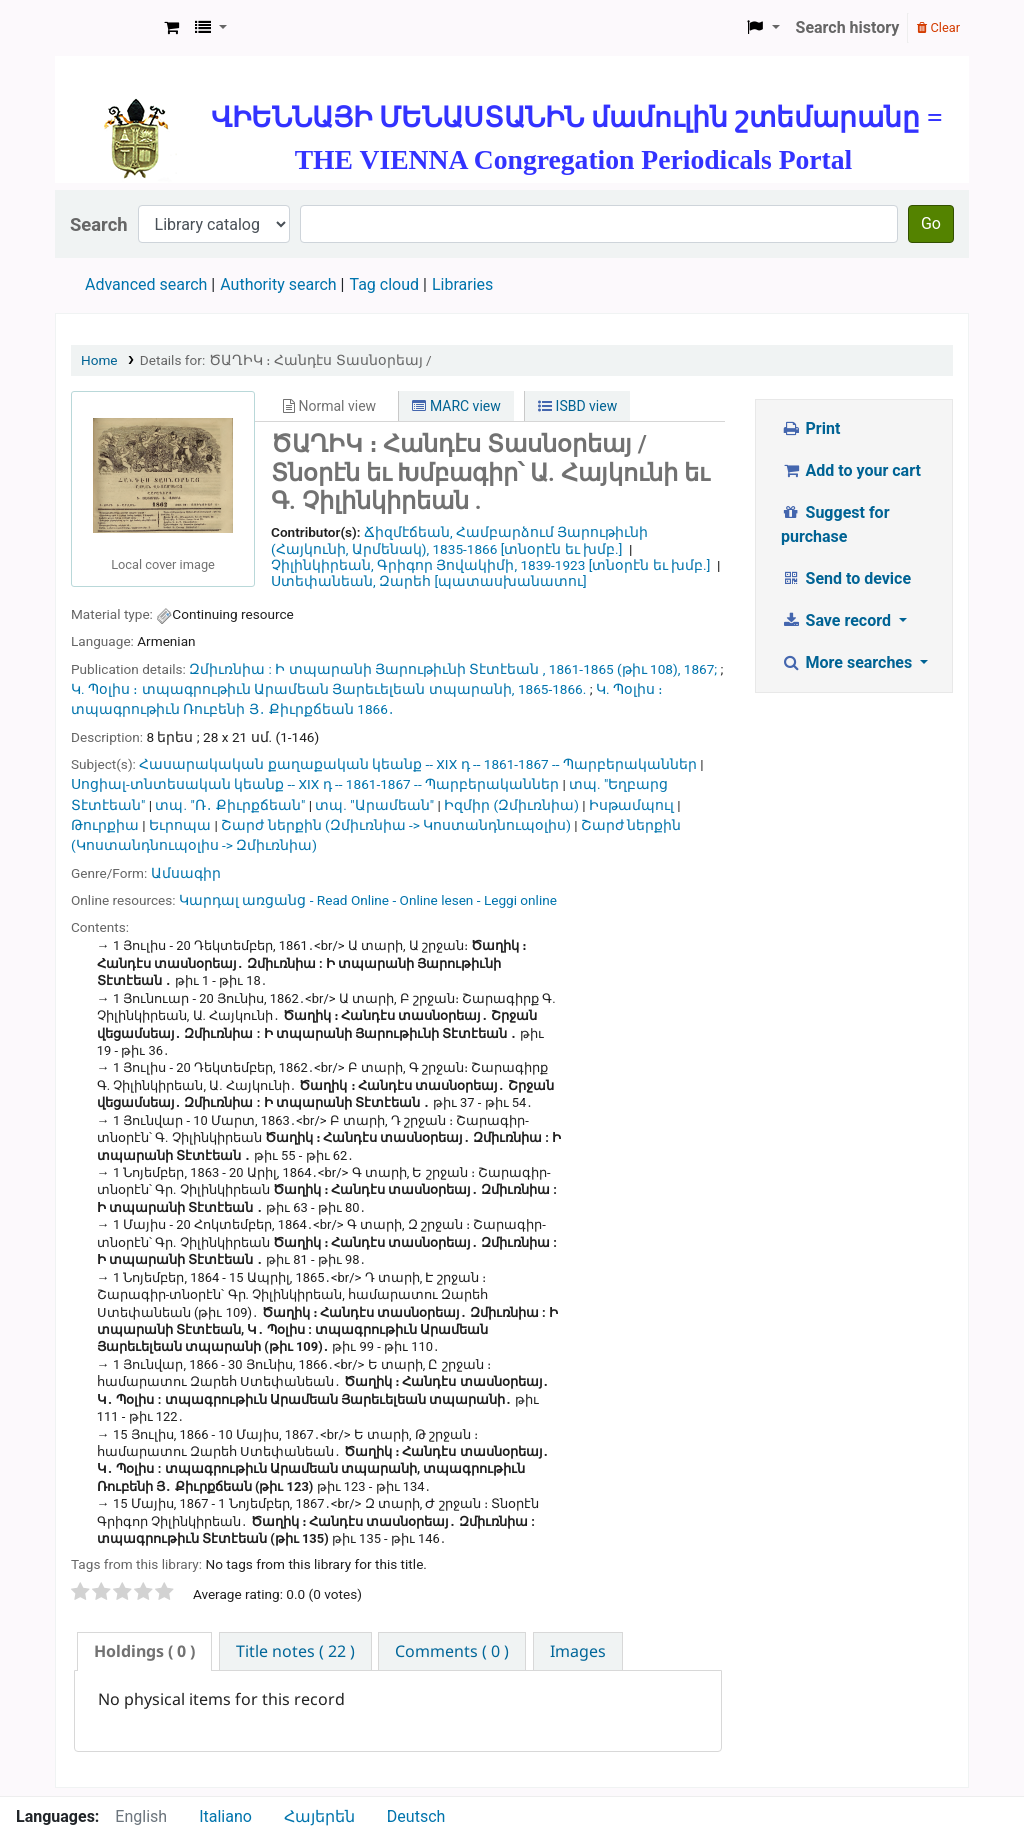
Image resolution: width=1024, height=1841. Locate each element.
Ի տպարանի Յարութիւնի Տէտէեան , (410, 669)
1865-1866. (552, 689)
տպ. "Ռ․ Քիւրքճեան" (230, 805)
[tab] (144, 1651)
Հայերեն (319, 1816)
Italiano (225, 1816)
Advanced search (146, 284)
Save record (838, 620)
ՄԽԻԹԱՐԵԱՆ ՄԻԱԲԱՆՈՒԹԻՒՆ (106, 28)
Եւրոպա (180, 825)
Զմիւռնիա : (230, 669)
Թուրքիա (105, 825)
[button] (171, 28)
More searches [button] (848, 662)
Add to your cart (851, 470)
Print (810, 428)
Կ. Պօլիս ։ (104, 689)
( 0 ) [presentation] (144, 1651)
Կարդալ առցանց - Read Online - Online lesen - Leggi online (368, 900)
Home (99, 360)
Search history (848, 27)
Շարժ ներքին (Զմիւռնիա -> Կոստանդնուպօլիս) (396, 825)
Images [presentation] (578, 1651)
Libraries (462, 284)
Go (931, 223)
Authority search (278, 284)
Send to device (846, 578)
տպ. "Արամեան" (374, 805)
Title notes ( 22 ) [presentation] (295, 1651)
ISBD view (577, 406)
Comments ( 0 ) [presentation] (452, 1651)
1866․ (375, 709)
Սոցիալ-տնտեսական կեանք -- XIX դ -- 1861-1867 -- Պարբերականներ (315, 784)
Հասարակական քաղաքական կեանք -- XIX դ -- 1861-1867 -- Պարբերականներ (418, 764)
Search (99, 224)
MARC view (456, 406)
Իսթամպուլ (631, 805)
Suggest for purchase (835, 524)
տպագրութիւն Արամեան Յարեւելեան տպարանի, (328, 689)
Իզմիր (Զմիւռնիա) (511, 805)
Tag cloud (384, 284)
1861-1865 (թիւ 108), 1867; (633, 669)
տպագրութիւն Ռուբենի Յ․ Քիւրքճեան (212, 709)
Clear (938, 27)
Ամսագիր (186, 873)
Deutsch (416, 1816)
